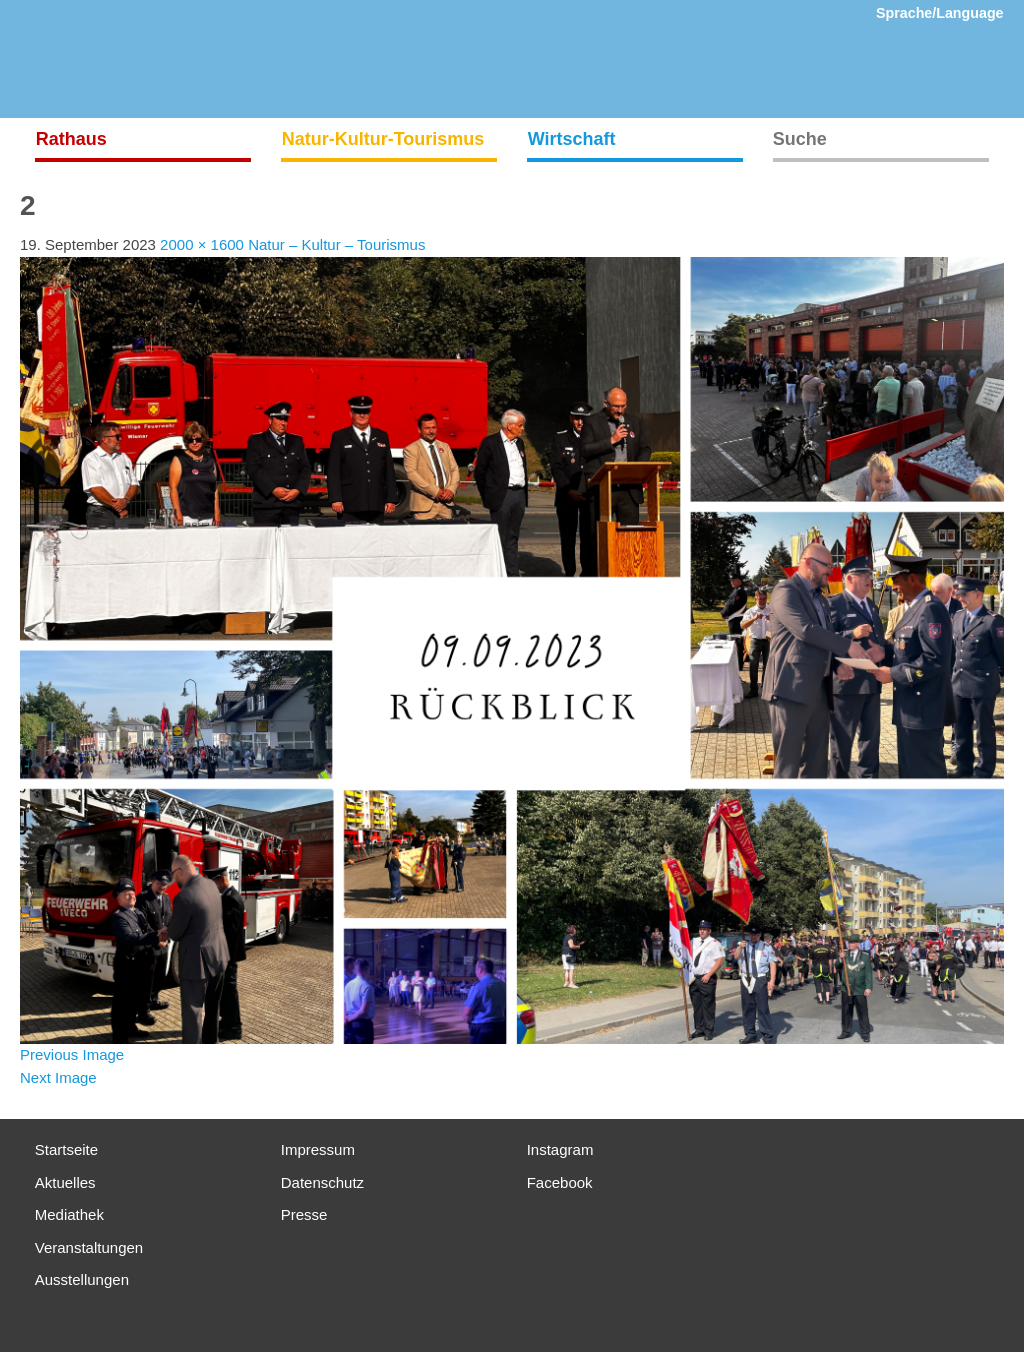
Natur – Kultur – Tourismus (336, 244)
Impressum (318, 1149)
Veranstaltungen (89, 1247)
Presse (304, 1214)
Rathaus (71, 139)
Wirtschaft (572, 139)
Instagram (560, 1149)
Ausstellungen (82, 1279)
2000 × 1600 (202, 244)
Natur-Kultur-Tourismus (383, 139)
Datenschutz (322, 1182)
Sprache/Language (940, 13)
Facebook (560, 1182)
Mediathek (69, 1214)
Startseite (66, 1149)
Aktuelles (65, 1182)
